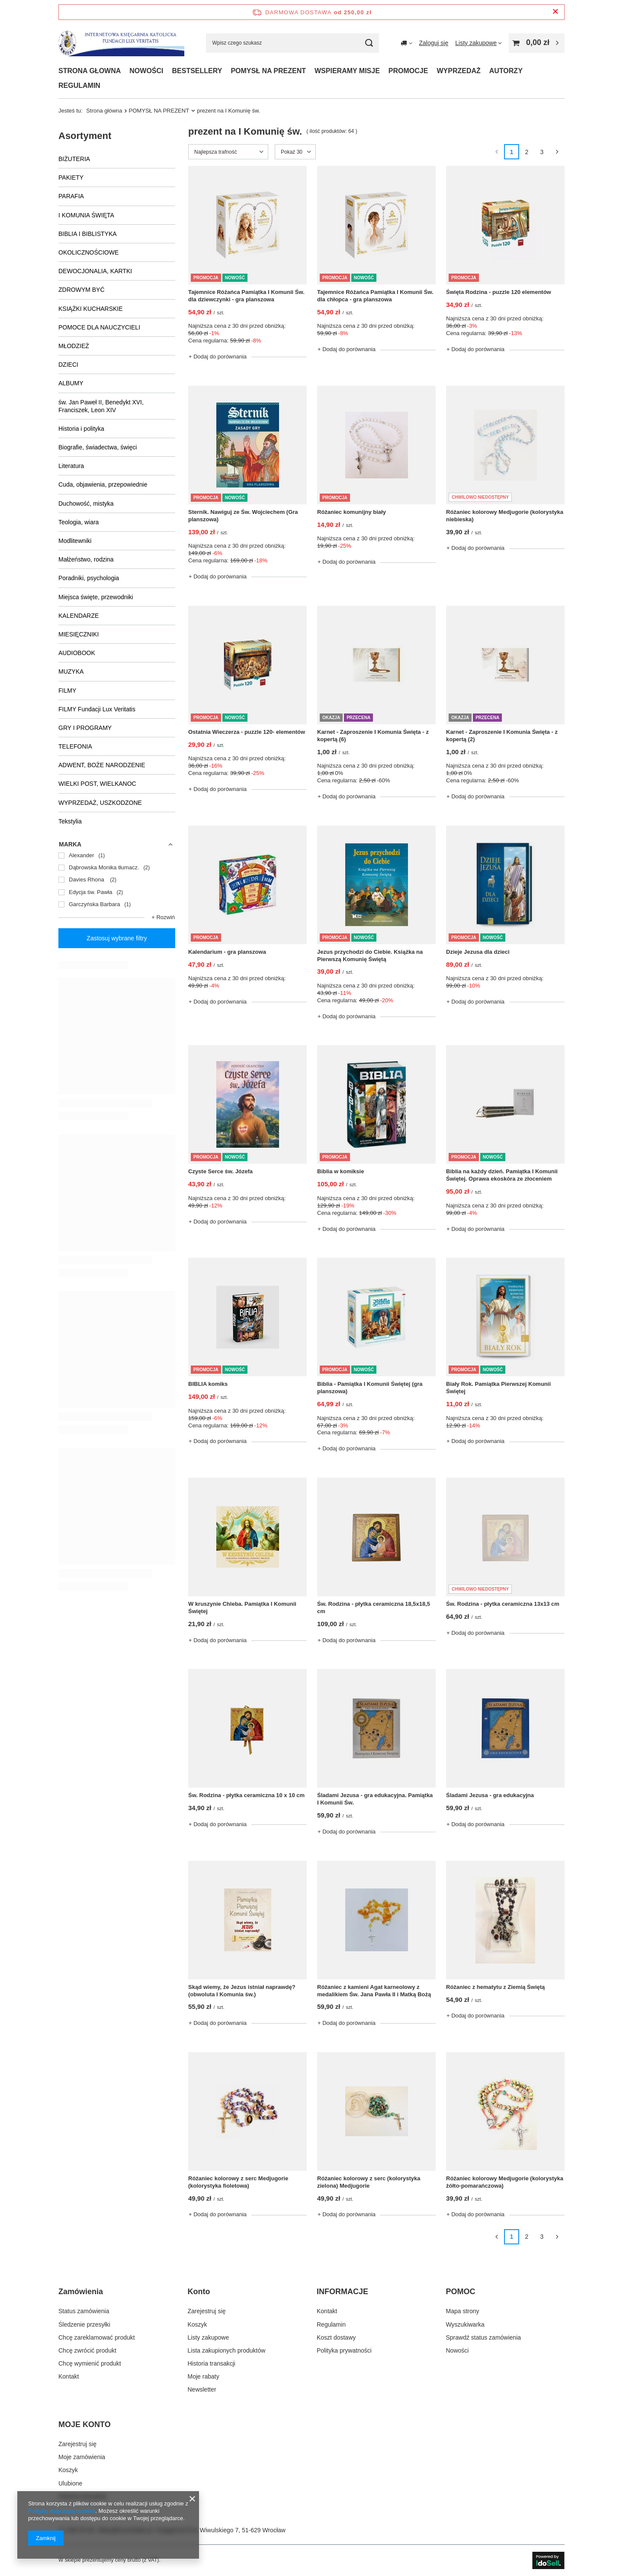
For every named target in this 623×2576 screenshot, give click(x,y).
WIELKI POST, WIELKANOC (97, 783)
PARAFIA (71, 196)
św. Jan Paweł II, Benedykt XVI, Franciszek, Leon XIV (101, 406)
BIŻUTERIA (74, 158)
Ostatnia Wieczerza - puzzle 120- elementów (246, 732)
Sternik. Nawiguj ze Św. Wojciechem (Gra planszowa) (243, 516)
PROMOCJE (408, 70)
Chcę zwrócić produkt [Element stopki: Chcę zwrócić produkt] (87, 2350)
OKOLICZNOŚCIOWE (88, 252)
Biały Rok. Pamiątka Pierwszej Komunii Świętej (498, 1388)
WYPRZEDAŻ (458, 70)
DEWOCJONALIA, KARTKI (95, 271)
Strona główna (104, 110)
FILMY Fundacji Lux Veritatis (96, 709)
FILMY (67, 690)
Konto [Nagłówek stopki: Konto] (199, 2291)
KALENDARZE (78, 615)
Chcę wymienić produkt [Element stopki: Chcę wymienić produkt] (89, 2363)
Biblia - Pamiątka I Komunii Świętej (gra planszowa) (369, 1388)
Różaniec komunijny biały (351, 512)
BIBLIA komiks (208, 1384)
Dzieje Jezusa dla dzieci (478, 952)
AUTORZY (506, 70)
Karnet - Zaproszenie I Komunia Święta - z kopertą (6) (373, 735)
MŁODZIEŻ (73, 345)
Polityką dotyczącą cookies (61, 2511)
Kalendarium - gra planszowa (227, 952)
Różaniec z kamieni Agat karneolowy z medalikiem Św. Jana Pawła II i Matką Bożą (374, 1991)
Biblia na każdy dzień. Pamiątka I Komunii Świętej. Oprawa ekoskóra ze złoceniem (502, 1175)
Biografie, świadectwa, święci (97, 447)
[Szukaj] (369, 43)
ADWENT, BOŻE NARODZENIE (101, 765)
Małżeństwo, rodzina (86, 559)
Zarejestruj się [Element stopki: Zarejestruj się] (207, 2311)
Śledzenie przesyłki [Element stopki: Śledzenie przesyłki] (84, 2324)
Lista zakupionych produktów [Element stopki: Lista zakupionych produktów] (227, 2350)
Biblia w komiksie (340, 1171)
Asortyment (84, 135)
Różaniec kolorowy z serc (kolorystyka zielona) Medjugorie (368, 2182)
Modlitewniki (74, 540)
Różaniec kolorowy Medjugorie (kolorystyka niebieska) (504, 516)
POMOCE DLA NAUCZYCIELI (99, 327)
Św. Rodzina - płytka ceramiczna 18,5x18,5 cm (373, 1607)
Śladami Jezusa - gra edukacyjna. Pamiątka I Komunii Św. (375, 1799)
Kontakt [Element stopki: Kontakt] (68, 2376)
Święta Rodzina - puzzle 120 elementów (498, 292)
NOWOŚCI (146, 70)
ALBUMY (70, 383)
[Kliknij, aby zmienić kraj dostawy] (406, 43)
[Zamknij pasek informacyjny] (555, 12)
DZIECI (68, 364)
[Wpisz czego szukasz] (292, 43)
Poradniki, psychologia (88, 578)
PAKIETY (70, 177)
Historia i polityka (81, 428)
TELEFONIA (75, 746)
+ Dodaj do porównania (218, 356)
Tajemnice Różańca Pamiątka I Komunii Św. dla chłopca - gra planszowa (375, 296)
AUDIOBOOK (76, 652)
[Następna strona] (557, 151)
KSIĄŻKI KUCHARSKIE (90, 308)
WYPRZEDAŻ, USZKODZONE (100, 802)
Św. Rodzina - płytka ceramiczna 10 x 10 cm (246, 1795)
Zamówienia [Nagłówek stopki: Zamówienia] (80, 2291)
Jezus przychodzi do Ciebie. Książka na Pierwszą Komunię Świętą (370, 955)
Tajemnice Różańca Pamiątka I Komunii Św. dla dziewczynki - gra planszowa (246, 296)
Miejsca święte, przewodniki (95, 597)
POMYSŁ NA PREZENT (268, 70)
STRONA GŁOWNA (89, 70)
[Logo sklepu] (121, 42)
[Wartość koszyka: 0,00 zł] (537, 43)
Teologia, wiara (78, 522)
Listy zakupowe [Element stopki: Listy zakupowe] (208, 2337)
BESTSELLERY (197, 70)
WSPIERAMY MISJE (347, 70)
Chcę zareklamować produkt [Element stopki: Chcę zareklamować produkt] (96, 2337)
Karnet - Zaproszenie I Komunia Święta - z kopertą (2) (502, 735)
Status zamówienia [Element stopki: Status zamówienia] (83, 2311)
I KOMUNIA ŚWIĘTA (86, 215)
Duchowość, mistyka (86, 503)
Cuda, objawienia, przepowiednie (102, 484)
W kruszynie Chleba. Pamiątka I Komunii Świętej (242, 1607)
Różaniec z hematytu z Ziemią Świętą (495, 1987)
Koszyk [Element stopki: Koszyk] (197, 2324)
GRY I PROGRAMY (85, 727)
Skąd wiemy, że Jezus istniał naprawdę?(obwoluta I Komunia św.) (241, 1991)
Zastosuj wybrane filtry (117, 938)
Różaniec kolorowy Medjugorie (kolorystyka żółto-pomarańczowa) (504, 2182)
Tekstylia (70, 821)
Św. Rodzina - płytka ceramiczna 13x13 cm (502, 1604)
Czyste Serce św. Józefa (220, 1171)
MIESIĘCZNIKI (78, 634)
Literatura (71, 465)
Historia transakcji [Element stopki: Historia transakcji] (211, 2363)
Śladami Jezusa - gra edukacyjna (490, 1795)
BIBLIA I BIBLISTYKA (87, 233)
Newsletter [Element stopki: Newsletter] (202, 2389)
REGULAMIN (79, 85)
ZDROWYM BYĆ (81, 289)
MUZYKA (70, 671)
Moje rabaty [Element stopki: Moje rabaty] (203, 2376)
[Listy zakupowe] (478, 42)
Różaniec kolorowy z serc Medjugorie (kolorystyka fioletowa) (238, 2182)
